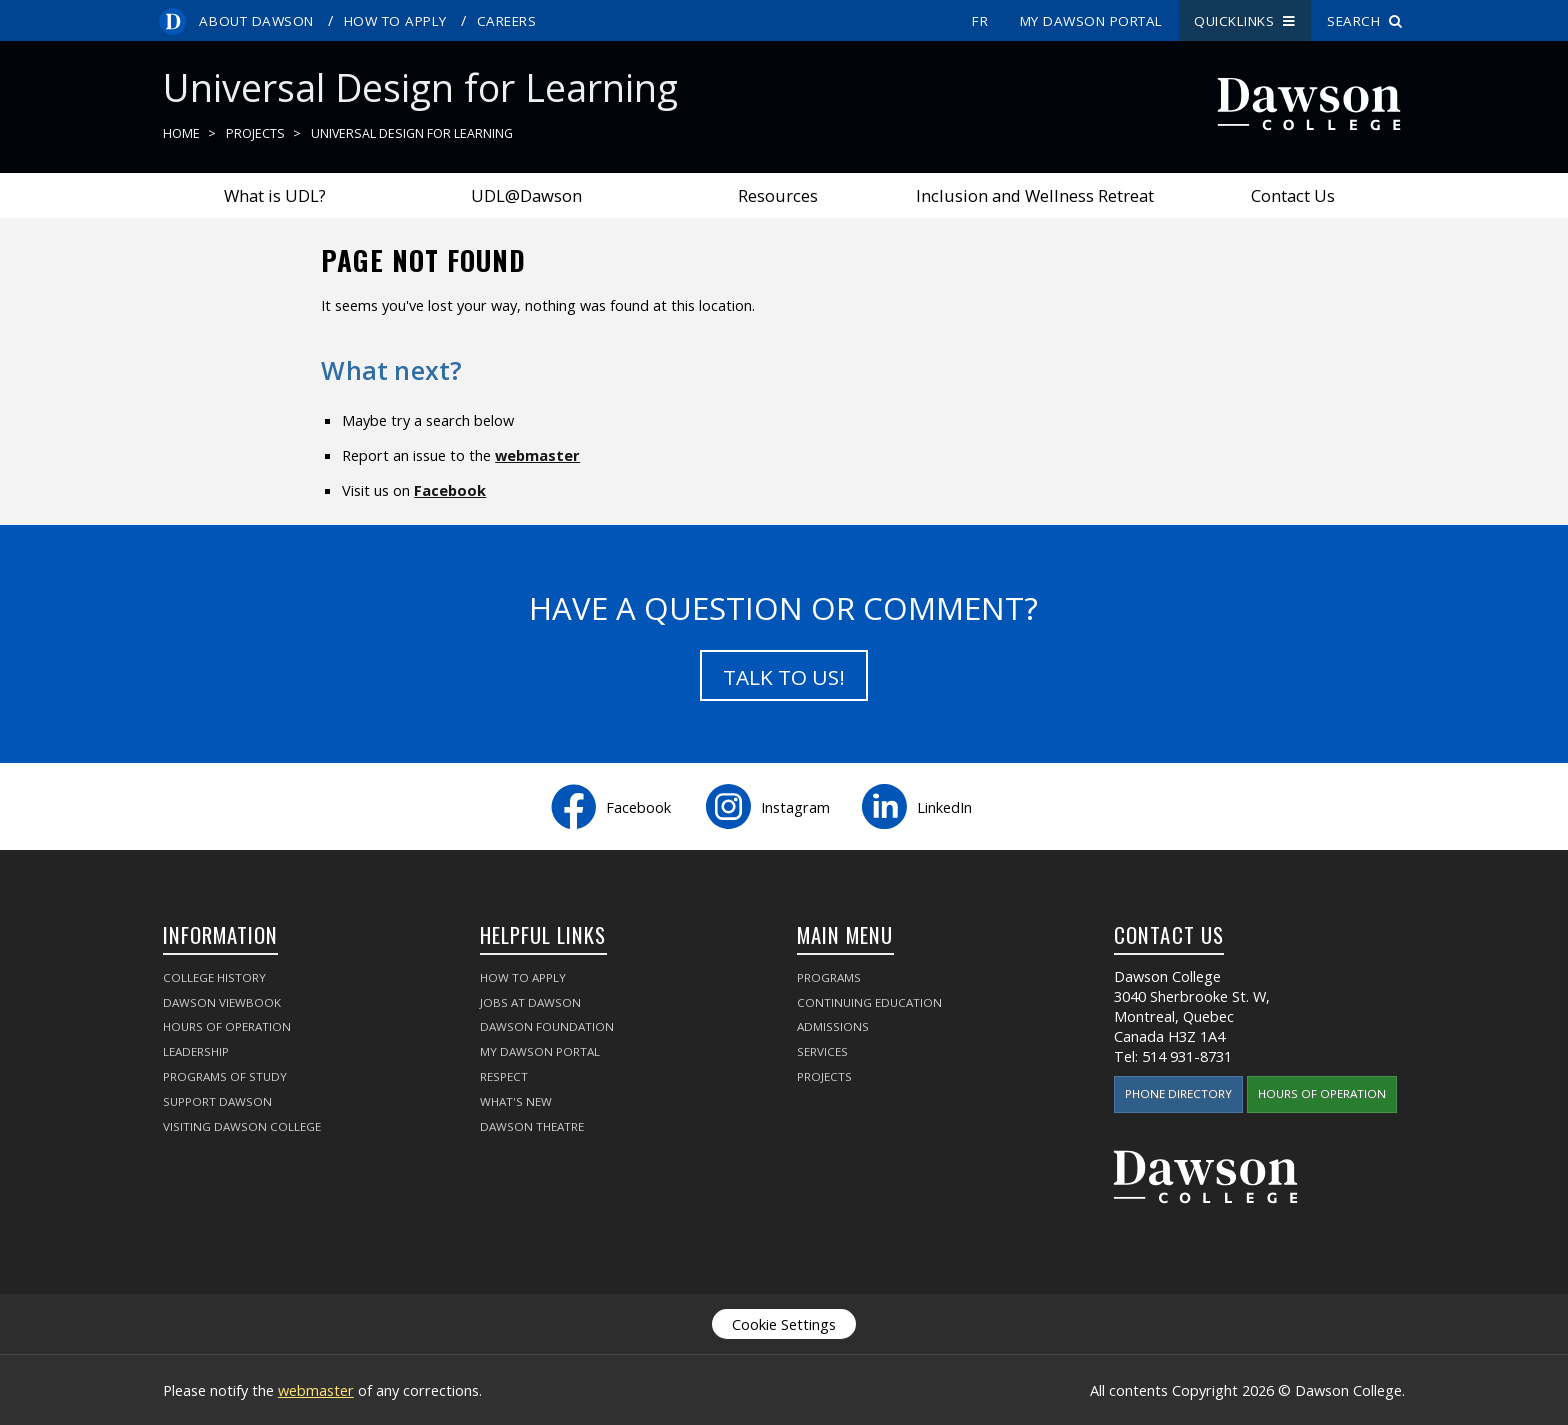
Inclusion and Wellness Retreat (1035, 195)
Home (181, 133)
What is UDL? (275, 195)
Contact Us (1293, 195)
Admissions (833, 1026)
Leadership (196, 1051)
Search (1365, 21)
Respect (504, 1076)
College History (214, 977)
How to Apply (395, 21)
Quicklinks (1245, 21)
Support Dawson (217, 1101)
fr (980, 21)
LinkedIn (944, 807)
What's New (516, 1101)
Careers (507, 21)
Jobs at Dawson (530, 1002)
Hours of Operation (227, 1026)
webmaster (537, 455)
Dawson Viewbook (222, 1002)
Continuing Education (869, 1002)
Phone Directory (1178, 1093)
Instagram (795, 807)
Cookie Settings (784, 1324)
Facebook (450, 490)
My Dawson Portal (1091, 21)
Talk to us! (784, 677)
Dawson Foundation (547, 1026)
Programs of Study (225, 1076)
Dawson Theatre (532, 1126)
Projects (255, 133)
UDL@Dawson (526, 195)
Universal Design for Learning (412, 133)
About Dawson (256, 21)
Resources (778, 195)
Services (822, 1051)
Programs (829, 977)
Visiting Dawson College (242, 1126)
